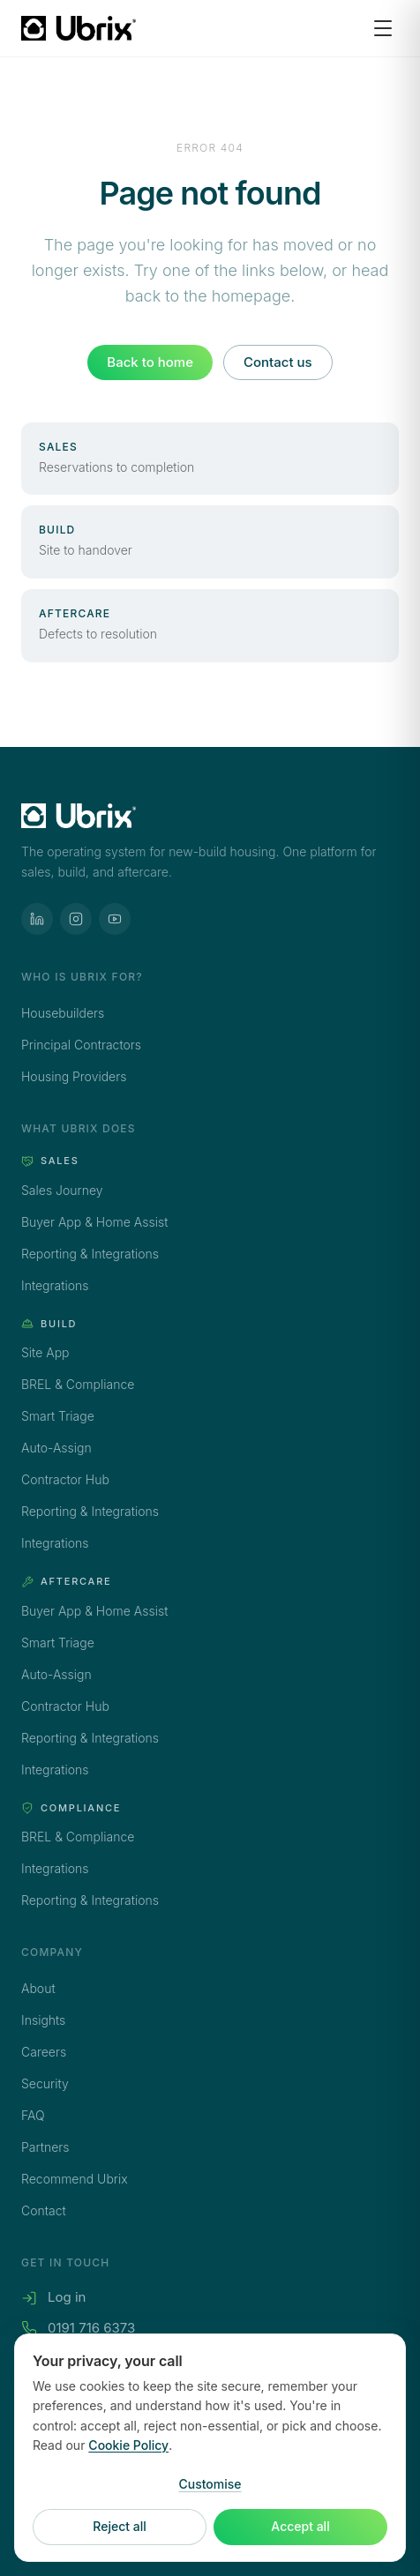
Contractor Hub (65, 1479)
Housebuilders (62, 1012)
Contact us (278, 362)
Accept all (300, 2527)
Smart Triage (57, 1415)
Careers (43, 2051)
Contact (43, 2210)
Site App (45, 1352)
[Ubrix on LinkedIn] (37, 919)
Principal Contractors (81, 1044)
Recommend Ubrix (74, 2178)
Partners (45, 2146)
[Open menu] (383, 28)
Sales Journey (62, 1190)
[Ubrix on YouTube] (115, 919)
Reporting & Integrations (90, 1253)
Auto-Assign (56, 1447)
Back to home (150, 362)
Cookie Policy (128, 2445)
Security (45, 2083)
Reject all (119, 2527)
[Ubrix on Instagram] (76, 919)
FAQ (33, 2115)
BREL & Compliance (77, 1384)
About (38, 1988)
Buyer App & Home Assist (94, 1221)
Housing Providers (73, 1076)
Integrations (54, 1285)
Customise (209, 2484)
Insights (43, 2019)
